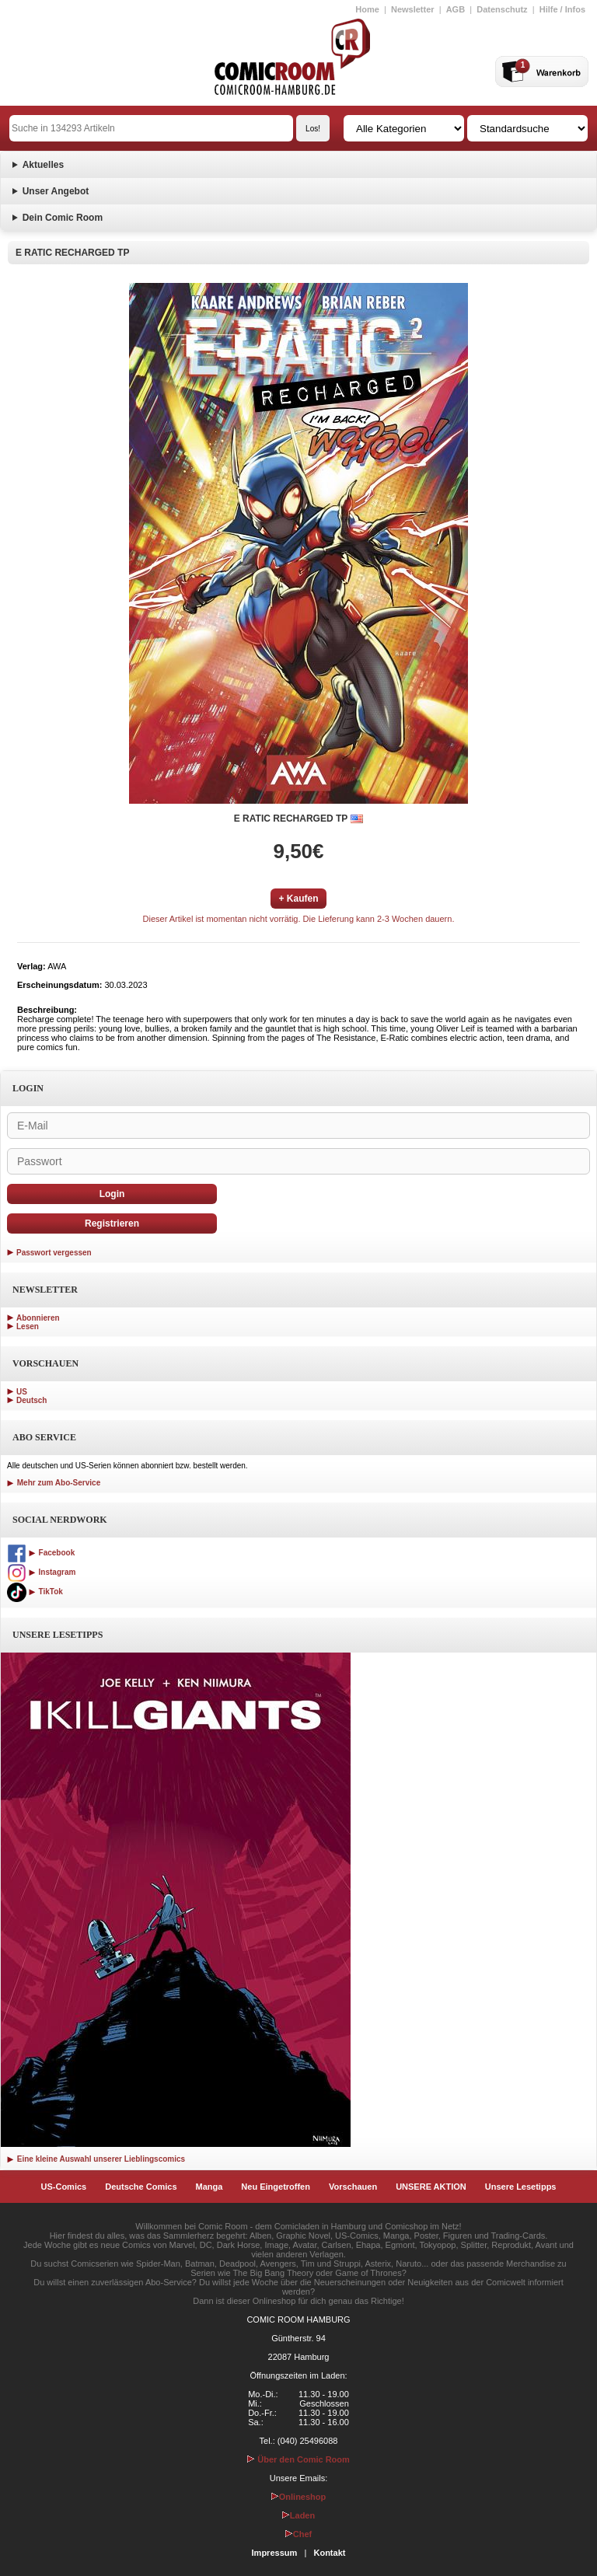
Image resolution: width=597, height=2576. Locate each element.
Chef (298, 2534)
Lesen (27, 1326)
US (21, 1391)
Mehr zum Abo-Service (53, 1482)
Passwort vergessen (54, 1252)
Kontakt (329, 2552)
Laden (298, 2515)
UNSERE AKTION (431, 2186)
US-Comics (64, 2186)
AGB (455, 9)
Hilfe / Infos (562, 9)
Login (112, 1194)
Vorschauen (353, 2186)
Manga (209, 2186)
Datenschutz (502, 9)
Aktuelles (43, 164)
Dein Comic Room (63, 217)
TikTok (35, 1591)
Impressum (275, 2552)
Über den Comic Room (298, 2459)
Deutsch (31, 1400)
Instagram (41, 1572)
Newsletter (413, 9)
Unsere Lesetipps (521, 2186)
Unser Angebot (56, 191)
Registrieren (112, 1223)
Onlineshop (298, 2496)
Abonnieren (38, 1318)
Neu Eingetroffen (275, 2186)
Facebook (41, 1552)
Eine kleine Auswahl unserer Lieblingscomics (96, 2159)
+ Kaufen (298, 898)
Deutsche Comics (140, 2186)
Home (367, 9)
